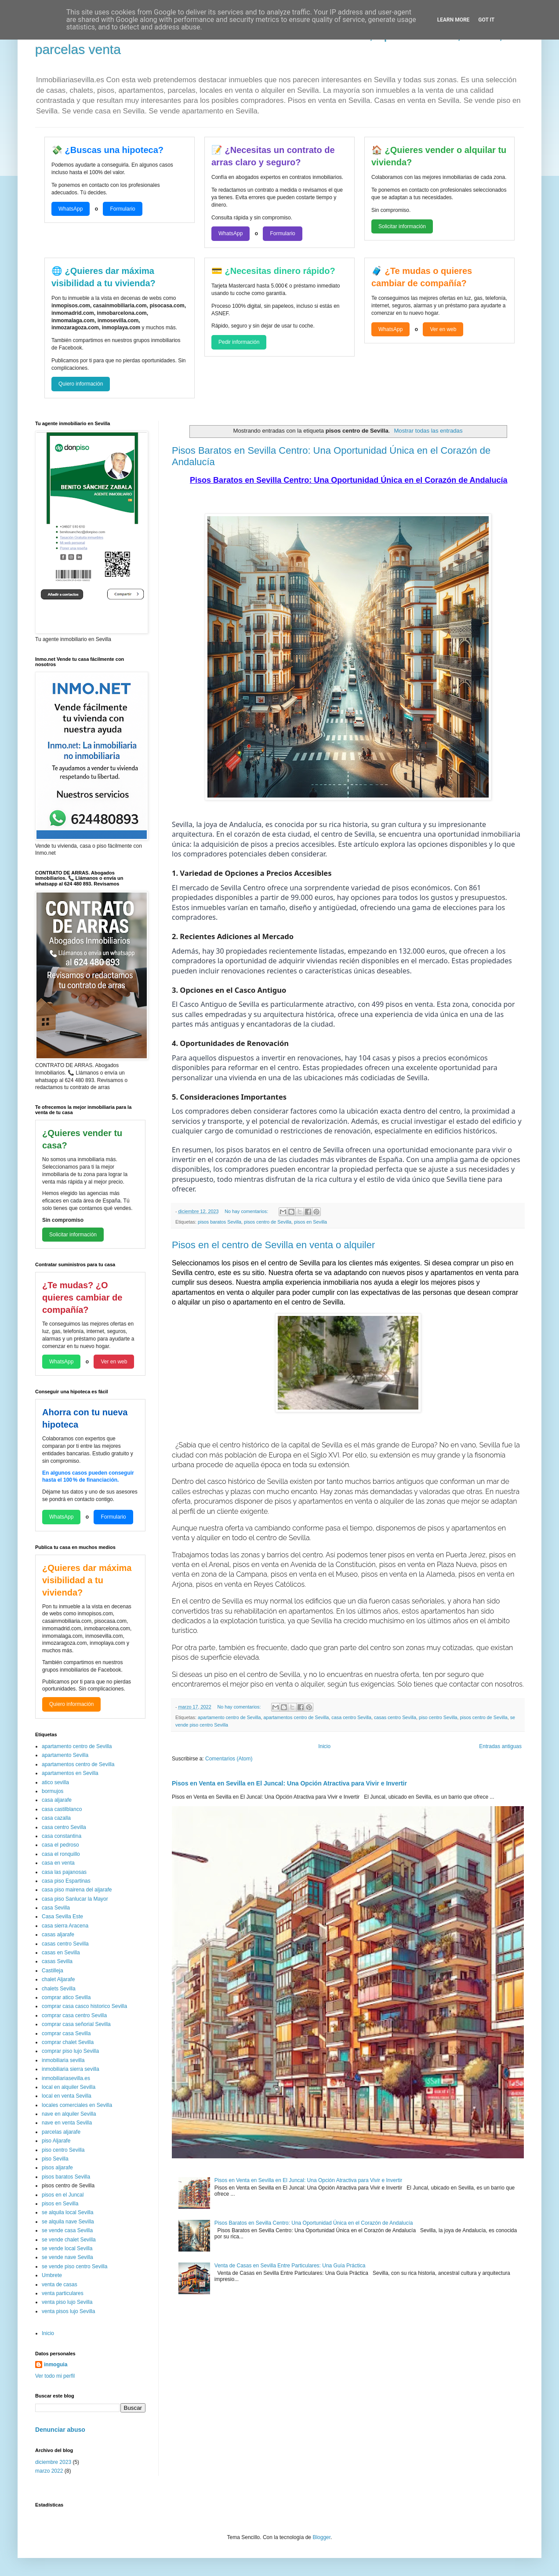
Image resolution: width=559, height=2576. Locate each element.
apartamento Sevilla (65, 1755)
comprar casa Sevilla (66, 2033)
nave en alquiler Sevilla (69, 2114)
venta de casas (59, 2284)
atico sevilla (55, 1782)
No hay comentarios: (247, 1211)
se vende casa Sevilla (67, 2230)
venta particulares (62, 2293)
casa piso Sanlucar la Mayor (75, 1899)
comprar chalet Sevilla (68, 2042)
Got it (486, 20)
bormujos (52, 1791)
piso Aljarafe (56, 2141)
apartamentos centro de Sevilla (296, 1717)
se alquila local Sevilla (67, 2212)
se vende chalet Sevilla (69, 2240)
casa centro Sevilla (351, 1717)
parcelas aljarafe (61, 2132)
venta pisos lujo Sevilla (68, 2311)
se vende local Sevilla (67, 2248)
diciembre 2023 (53, 2462)
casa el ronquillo (61, 1854)
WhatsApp (70, 209)
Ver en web (443, 329)
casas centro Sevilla (395, 1717)
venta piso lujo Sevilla (67, 2302)
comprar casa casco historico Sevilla (84, 2006)
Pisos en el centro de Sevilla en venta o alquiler (273, 1244)
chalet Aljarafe (58, 1979)
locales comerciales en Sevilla (77, 2105)
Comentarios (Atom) (228, 1759)
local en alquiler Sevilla (68, 2087)
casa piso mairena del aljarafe (77, 1890)
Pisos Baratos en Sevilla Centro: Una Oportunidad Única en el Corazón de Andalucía (313, 2223)
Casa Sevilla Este (62, 1916)
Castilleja (52, 1971)
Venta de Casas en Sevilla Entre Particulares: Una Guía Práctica (290, 2266)
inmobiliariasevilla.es (66, 2078)
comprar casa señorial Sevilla (76, 2024)
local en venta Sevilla (66, 2096)
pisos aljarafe (57, 2167)
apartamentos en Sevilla (70, 1773)
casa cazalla (56, 1818)
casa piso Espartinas (66, 1881)
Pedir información (238, 342)
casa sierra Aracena (65, 1926)
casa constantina (61, 1836)
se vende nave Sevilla (67, 2257)
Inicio (324, 1746)
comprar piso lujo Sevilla (70, 2051)
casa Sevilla (56, 1908)
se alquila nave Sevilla (68, 2222)
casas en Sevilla (61, 1952)
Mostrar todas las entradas (428, 430)
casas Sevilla (57, 1961)
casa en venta (58, 1863)
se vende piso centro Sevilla (74, 2266)
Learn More (453, 20)
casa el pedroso (60, 1845)
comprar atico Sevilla (66, 1997)
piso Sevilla (55, 2159)
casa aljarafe (57, 1800)
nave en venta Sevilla (67, 2123)
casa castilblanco (62, 1809)
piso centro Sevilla (438, 1717)
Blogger (321, 2537)
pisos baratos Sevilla (219, 1221)
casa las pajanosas (64, 1872)
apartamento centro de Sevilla (229, 1717)
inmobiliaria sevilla (63, 2060)
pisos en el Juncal (62, 2195)
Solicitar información (402, 226)
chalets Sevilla (59, 1989)
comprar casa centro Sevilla (74, 2015)
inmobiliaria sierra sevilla (70, 2069)
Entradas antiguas (500, 1746)
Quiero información (80, 384)
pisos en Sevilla (310, 1221)
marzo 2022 (49, 2471)
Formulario (122, 209)
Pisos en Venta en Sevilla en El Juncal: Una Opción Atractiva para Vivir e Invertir (289, 1783)
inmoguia (55, 2364)
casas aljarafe (58, 1934)
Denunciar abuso (60, 2429)
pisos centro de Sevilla (267, 1221)
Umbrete (52, 2275)
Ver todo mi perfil (55, 2376)
